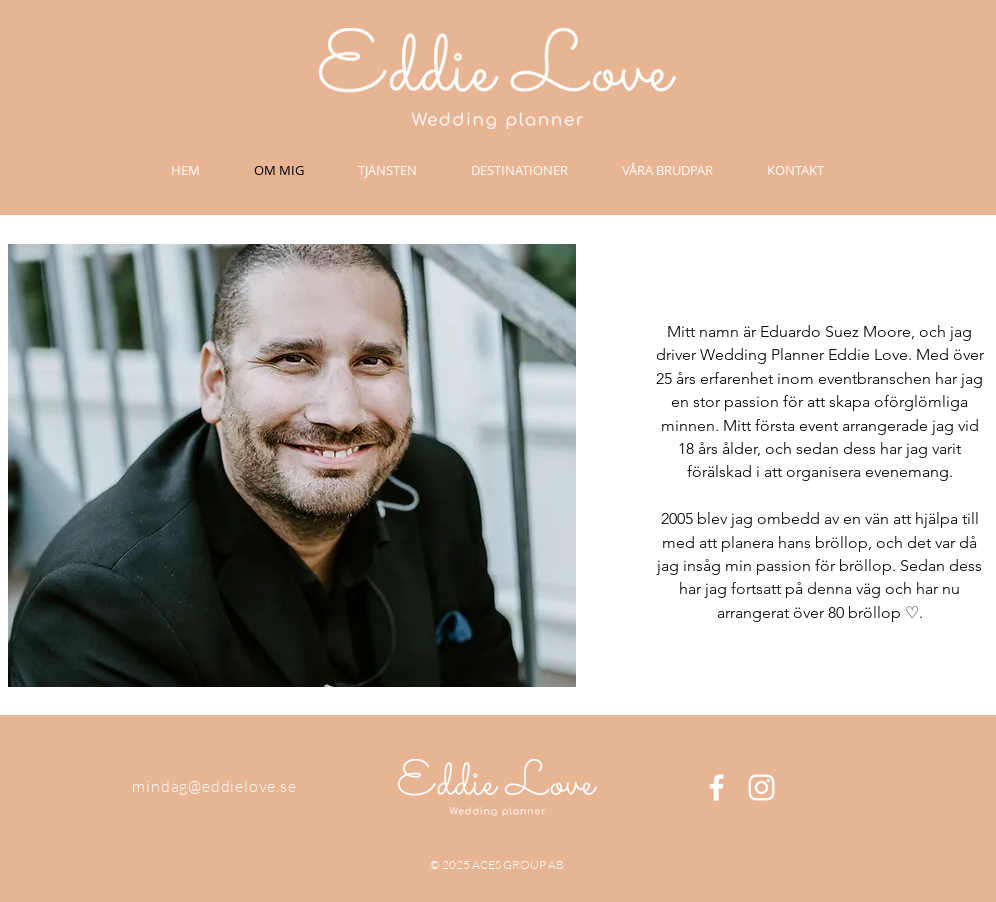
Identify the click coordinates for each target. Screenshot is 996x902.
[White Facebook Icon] (716, 787)
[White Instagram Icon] (761, 787)
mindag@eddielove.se (214, 786)
